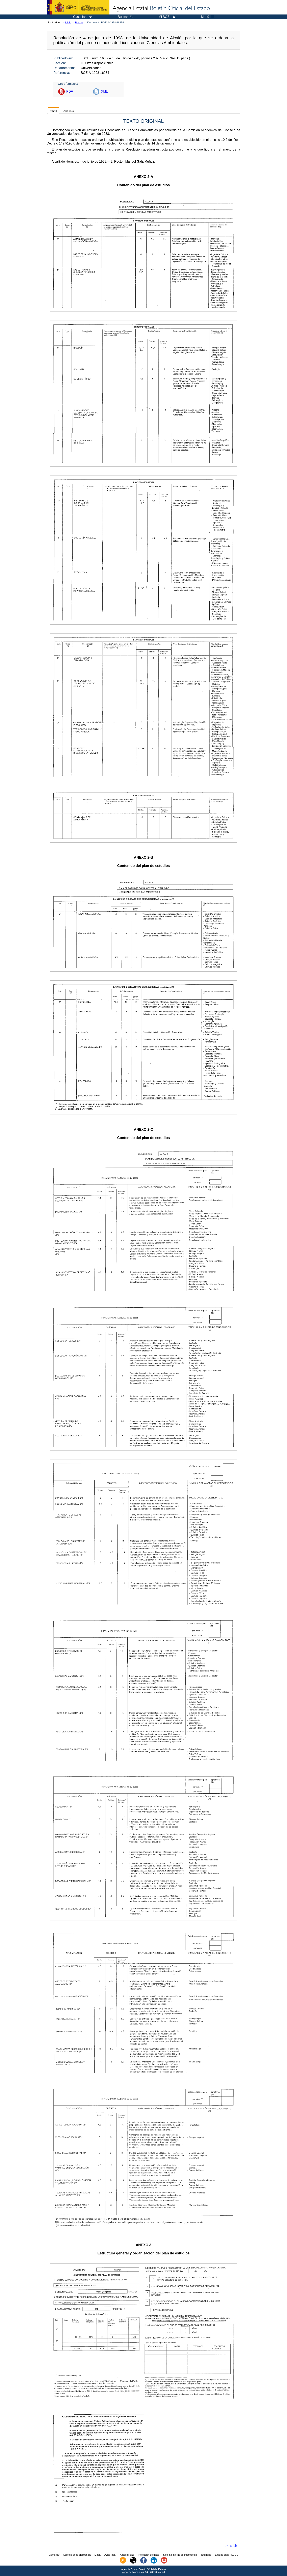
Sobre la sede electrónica (76, 2554)
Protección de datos (148, 2554)
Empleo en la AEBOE (226, 2554)
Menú (207, 17)
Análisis (68, 110)
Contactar (54, 2554)
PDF (69, 91)
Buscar (79, 22)
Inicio (68, 22)
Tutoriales (206, 2554)
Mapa (98, 2554)
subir (233, 2545)
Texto (53, 110)
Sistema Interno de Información (180, 2554)
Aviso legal (110, 2554)
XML (104, 91)
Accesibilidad (127, 2554)
